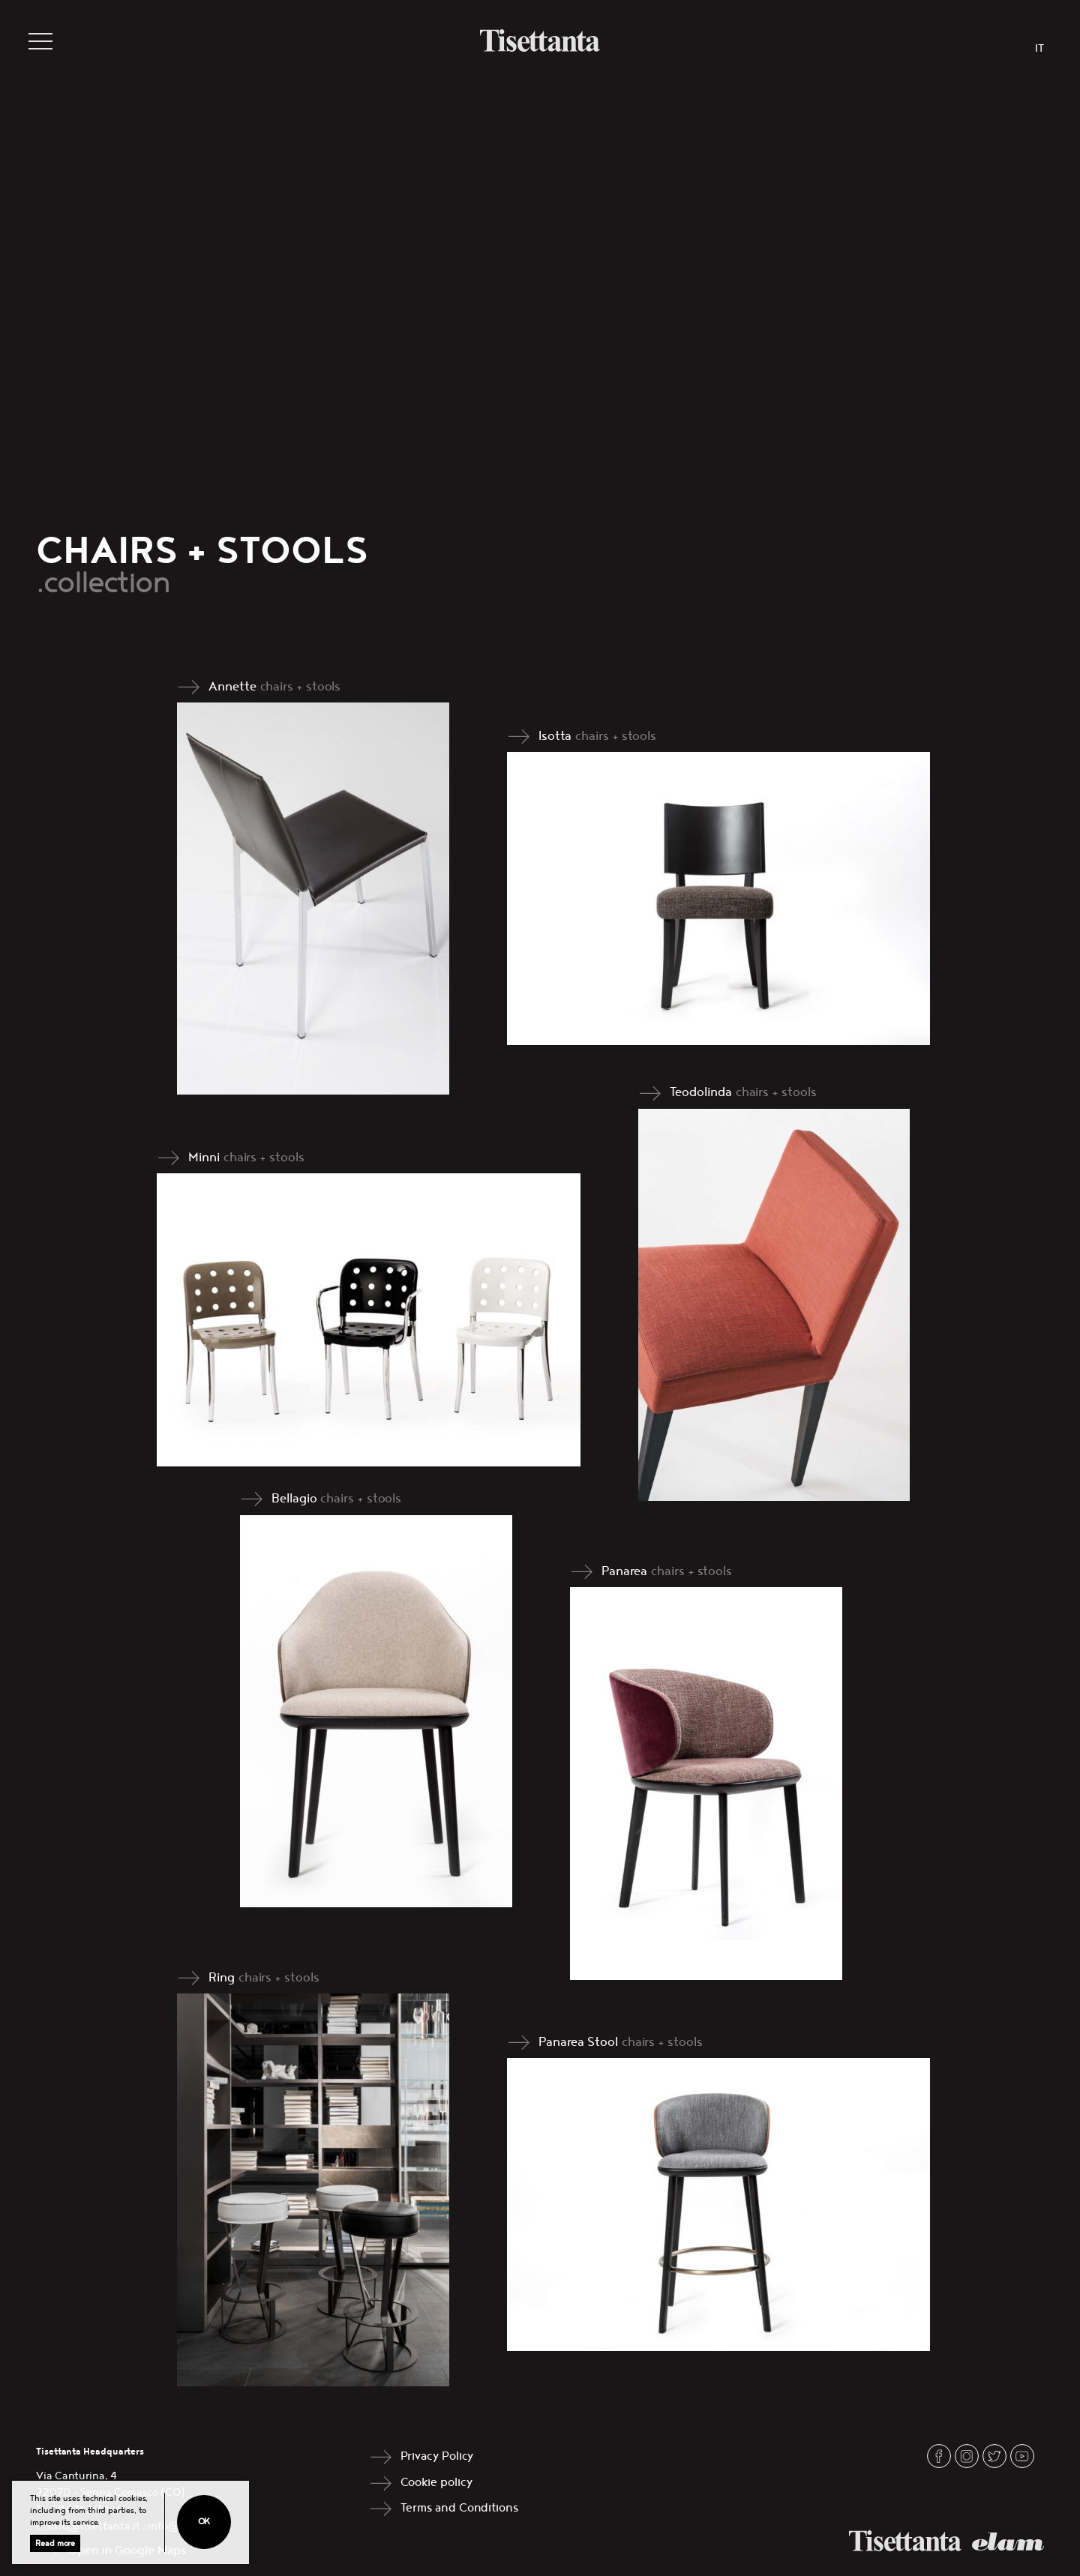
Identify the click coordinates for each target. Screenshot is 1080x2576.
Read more (55, 2543)
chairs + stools (300, 686)
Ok (204, 2521)
